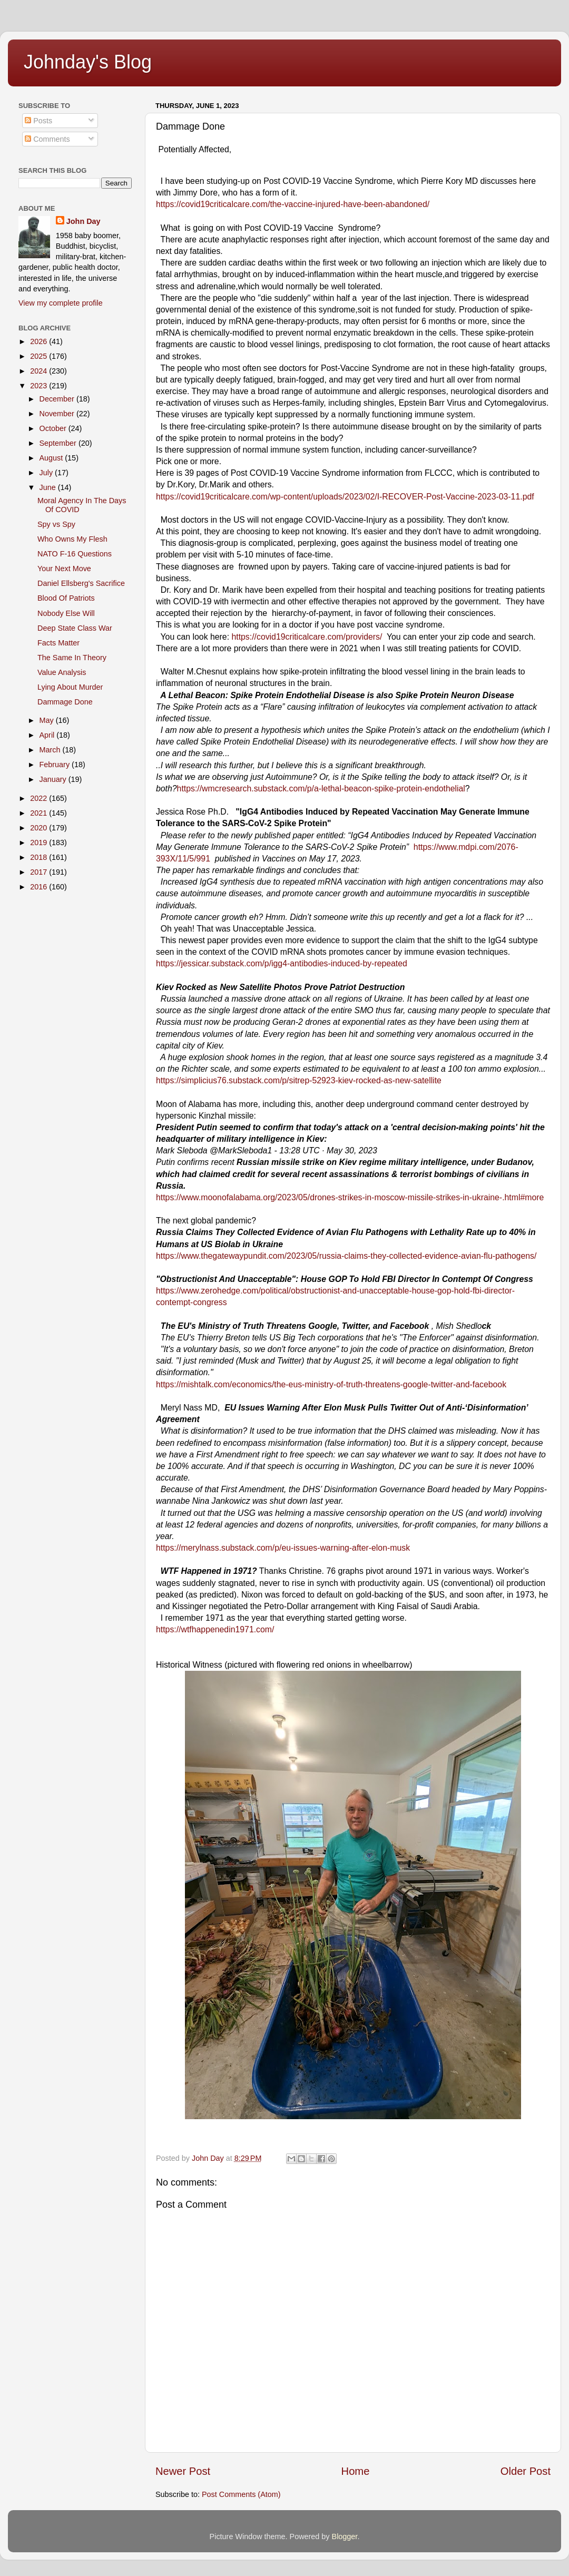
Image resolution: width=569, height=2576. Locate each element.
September (59, 443)
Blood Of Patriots (66, 598)
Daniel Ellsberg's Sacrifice (81, 583)
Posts (38, 120)
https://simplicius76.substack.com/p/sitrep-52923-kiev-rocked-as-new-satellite (299, 1080)
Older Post (526, 2471)
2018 (39, 857)
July (47, 472)
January (54, 779)
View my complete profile (60, 303)
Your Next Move (64, 568)
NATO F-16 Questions (74, 554)
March (51, 750)
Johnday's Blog (88, 62)
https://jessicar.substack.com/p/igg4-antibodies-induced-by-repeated (281, 963)
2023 (39, 385)
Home (355, 2471)
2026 (39, 341)
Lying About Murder (70, 687)
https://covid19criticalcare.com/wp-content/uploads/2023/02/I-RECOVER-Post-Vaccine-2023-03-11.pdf (345, 496)
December (58, 399)
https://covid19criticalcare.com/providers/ (306, 636)
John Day (83, 221)
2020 (39, 828)
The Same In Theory (71, 657)
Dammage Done (65, 702)
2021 (39, 813)
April (48, 735)
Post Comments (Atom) (241, 2494)
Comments (47, 139)
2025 (39, 356)
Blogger (345, 2536)
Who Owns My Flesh (72, 539)
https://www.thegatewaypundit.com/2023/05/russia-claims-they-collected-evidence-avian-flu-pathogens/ (346, 1255)
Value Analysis (61, 672)
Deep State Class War (74, 628)
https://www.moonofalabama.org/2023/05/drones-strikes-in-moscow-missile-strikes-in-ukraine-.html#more (350, 1197)
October (54, 428)
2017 (39, 872)
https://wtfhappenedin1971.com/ (215, 1629)
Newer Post (182, 2471)
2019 (39, 842)
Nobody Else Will (66, 613)
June (49, 487)
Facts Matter (58, 643)
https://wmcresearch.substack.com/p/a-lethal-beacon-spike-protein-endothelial (321, 788)
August (52, 458)
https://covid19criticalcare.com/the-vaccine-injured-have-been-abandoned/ (292, 204)
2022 (39, 798)
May (48, 720)
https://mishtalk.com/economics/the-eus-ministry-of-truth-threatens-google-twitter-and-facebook (331, 1384)
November (58, 413)
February (56, 764)
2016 (39, 887)
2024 (39, 371)
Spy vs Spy (56, 524)
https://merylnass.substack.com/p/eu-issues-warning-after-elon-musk (283, 1547)
